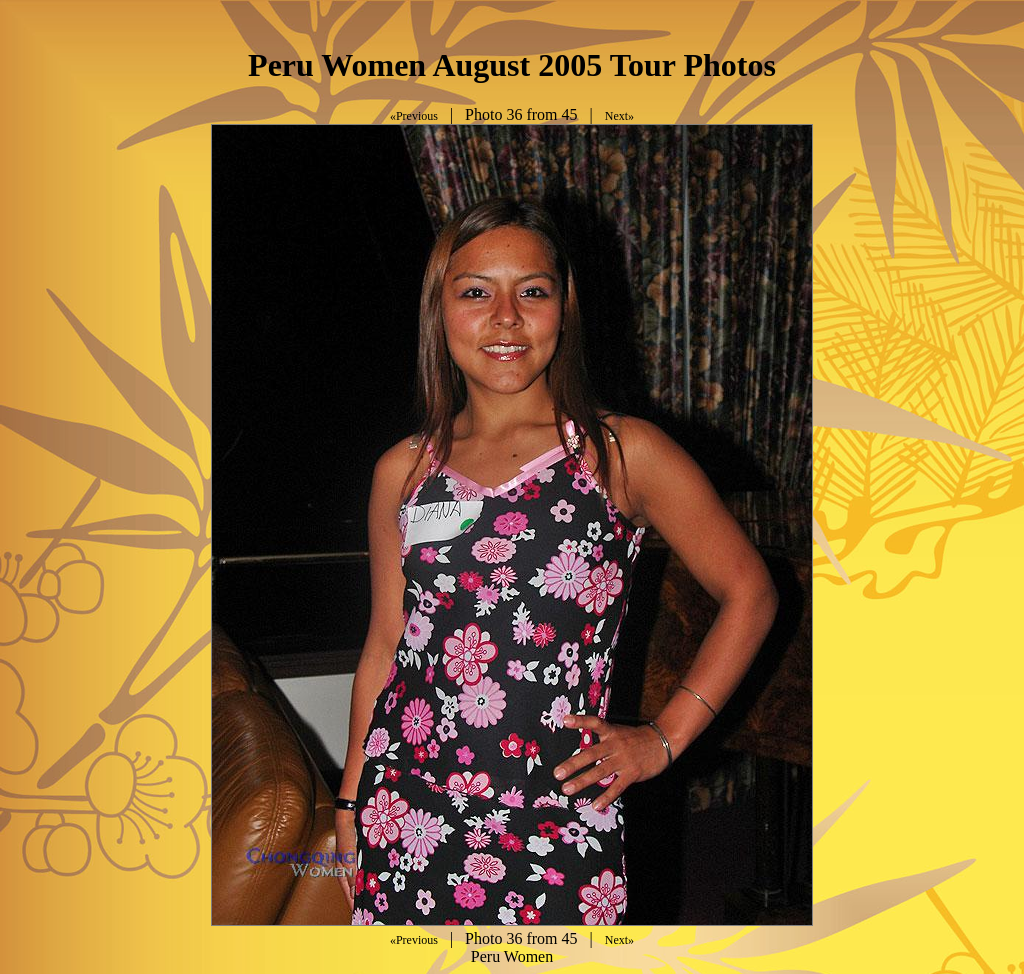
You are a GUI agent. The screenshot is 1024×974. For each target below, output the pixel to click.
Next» (619, 116)
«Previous (414, 116)
